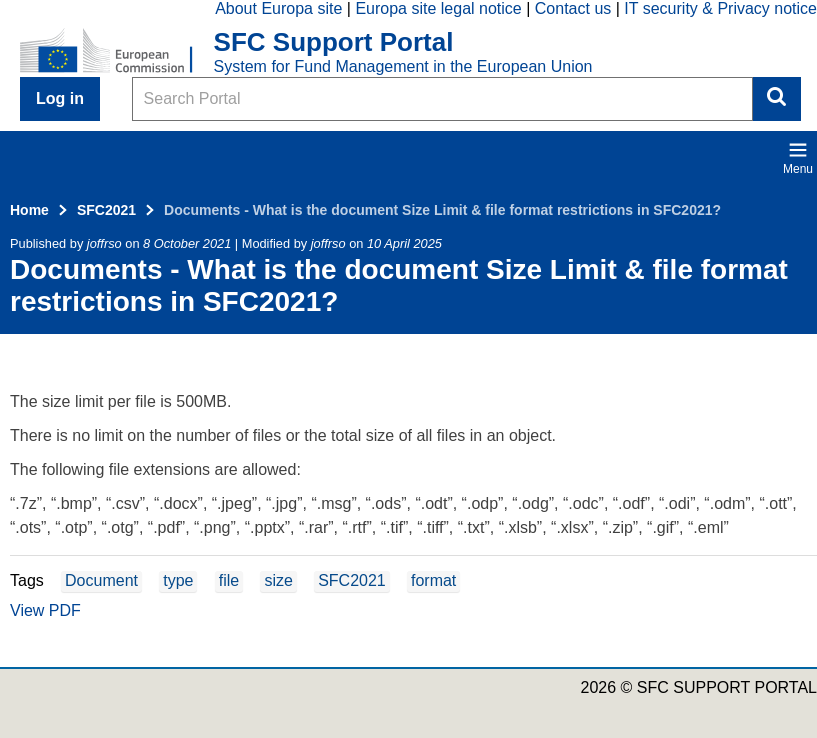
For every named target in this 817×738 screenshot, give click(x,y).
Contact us (573, 8)
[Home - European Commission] (117, 52)
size (278, 580)
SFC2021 (106, 210)
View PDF (45, 610)
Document (101, 580)
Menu (798, 158)
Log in (60, 98)
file (229, 580)
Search (777, 99)
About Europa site (278, 8)
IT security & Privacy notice (720, 8)
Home (29, 210)
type (178, 580)
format (433, 580)
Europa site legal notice (438, 8)
